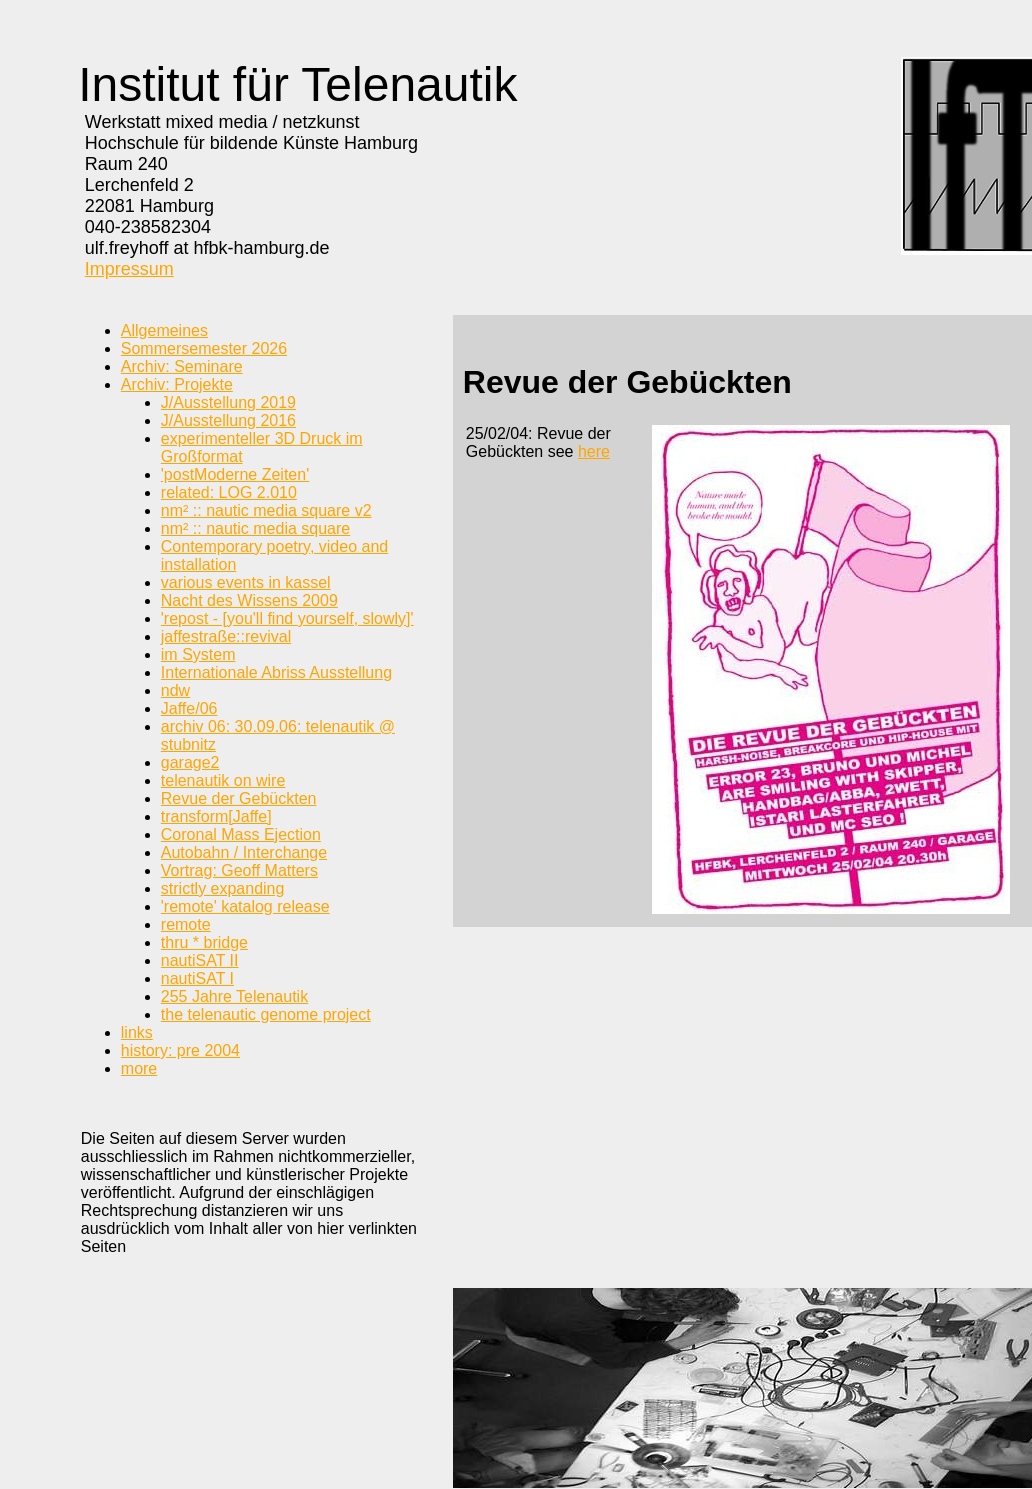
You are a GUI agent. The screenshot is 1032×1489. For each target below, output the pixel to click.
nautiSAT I (197, 978)
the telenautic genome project (266, 1014)
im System (198, 654)
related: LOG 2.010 (229, 492)
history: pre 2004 (180, 1050)
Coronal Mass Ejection (241, 834)
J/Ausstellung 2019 (228, 402)
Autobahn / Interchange (244, 852)
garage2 (190, 762)
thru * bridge (204, 942)
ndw (175, 690)
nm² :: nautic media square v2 (266, 510)
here (594, 451)
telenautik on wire (223, 780)
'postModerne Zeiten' (235, 474)
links (137, 1032)
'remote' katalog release (245, 906)
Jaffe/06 (189, 708)
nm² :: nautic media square (255, 528)
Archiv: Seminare (182, 366)
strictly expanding (223, 888)
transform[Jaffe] (216, 816)
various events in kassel (246, 582)
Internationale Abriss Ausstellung (276, 672)
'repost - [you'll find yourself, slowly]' (287, 618)
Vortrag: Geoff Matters (239, 870)
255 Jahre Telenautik (234, 996)
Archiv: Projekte (177, 384)
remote (186, 924)
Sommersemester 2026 (204, 348)
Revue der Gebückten (239, 798)
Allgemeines (164, 330)
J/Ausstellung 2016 (228, 420)
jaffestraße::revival (226, 636)
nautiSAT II (200, 960)
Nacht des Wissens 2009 (249, 600)
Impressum (129, 269)
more (139, 1068)
